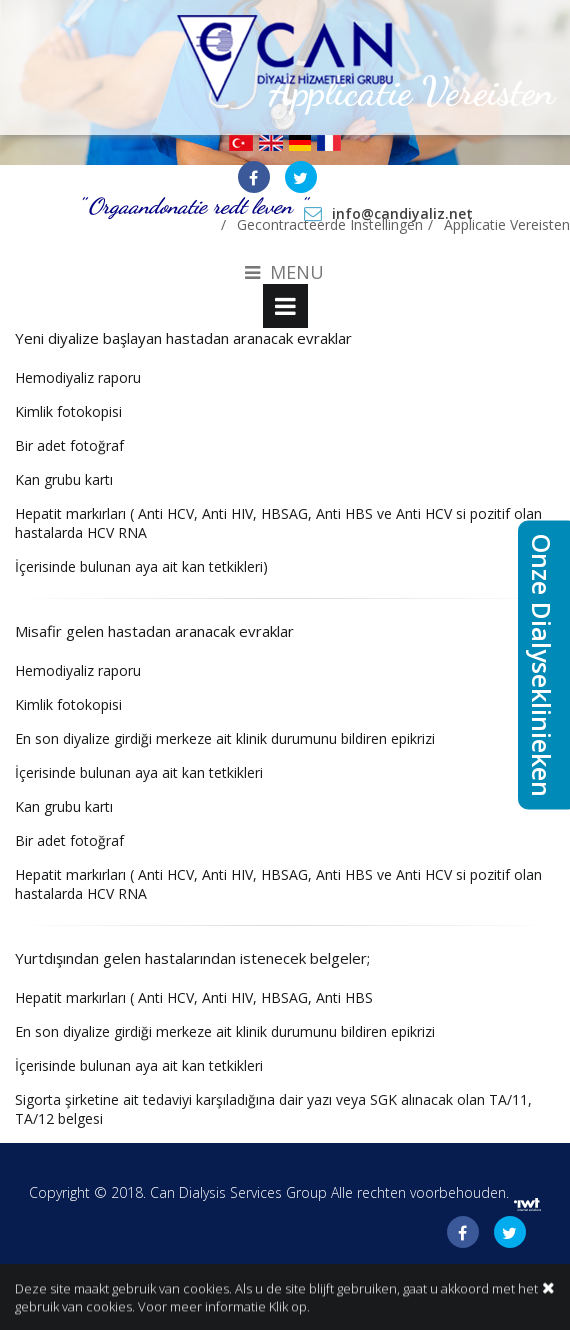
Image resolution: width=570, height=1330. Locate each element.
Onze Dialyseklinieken (542, 665)
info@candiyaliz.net (402, 213)
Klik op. (289, 1308)
